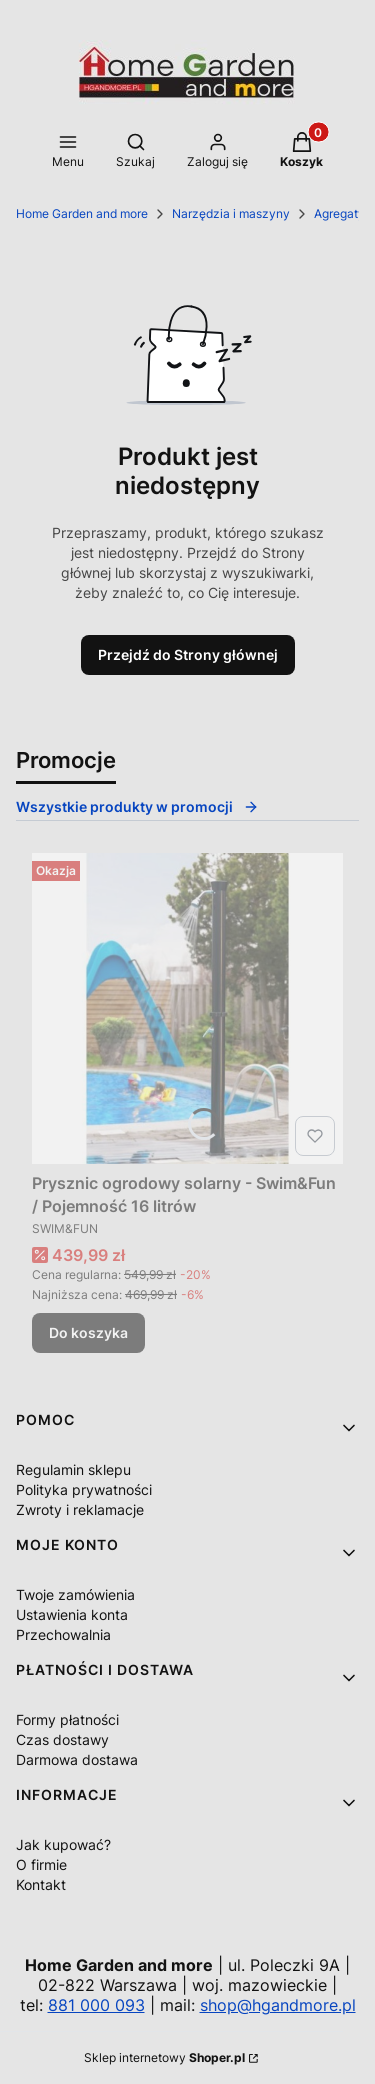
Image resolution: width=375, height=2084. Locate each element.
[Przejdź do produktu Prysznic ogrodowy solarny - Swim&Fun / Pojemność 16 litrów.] (187, 1008)
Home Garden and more (82, 213)
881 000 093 (96, 2005)
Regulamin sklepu (73, 1469)
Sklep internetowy (164, 2057)
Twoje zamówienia (75, 1594)
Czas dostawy (62, 1739)
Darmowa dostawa (77, 1759)
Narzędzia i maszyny (231, 213)
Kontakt (41, 1884)
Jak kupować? (63, 1844)
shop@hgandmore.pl (278, 2005)
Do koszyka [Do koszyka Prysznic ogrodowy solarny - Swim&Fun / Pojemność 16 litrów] (88, 1332)
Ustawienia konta (72, 1614)
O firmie (41, 1864)
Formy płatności (67, 1719)
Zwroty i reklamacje (80, 1509)
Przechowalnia (63, 1634)
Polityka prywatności (84, 1489)
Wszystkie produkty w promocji (137, 806)
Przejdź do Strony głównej (188, 654)
